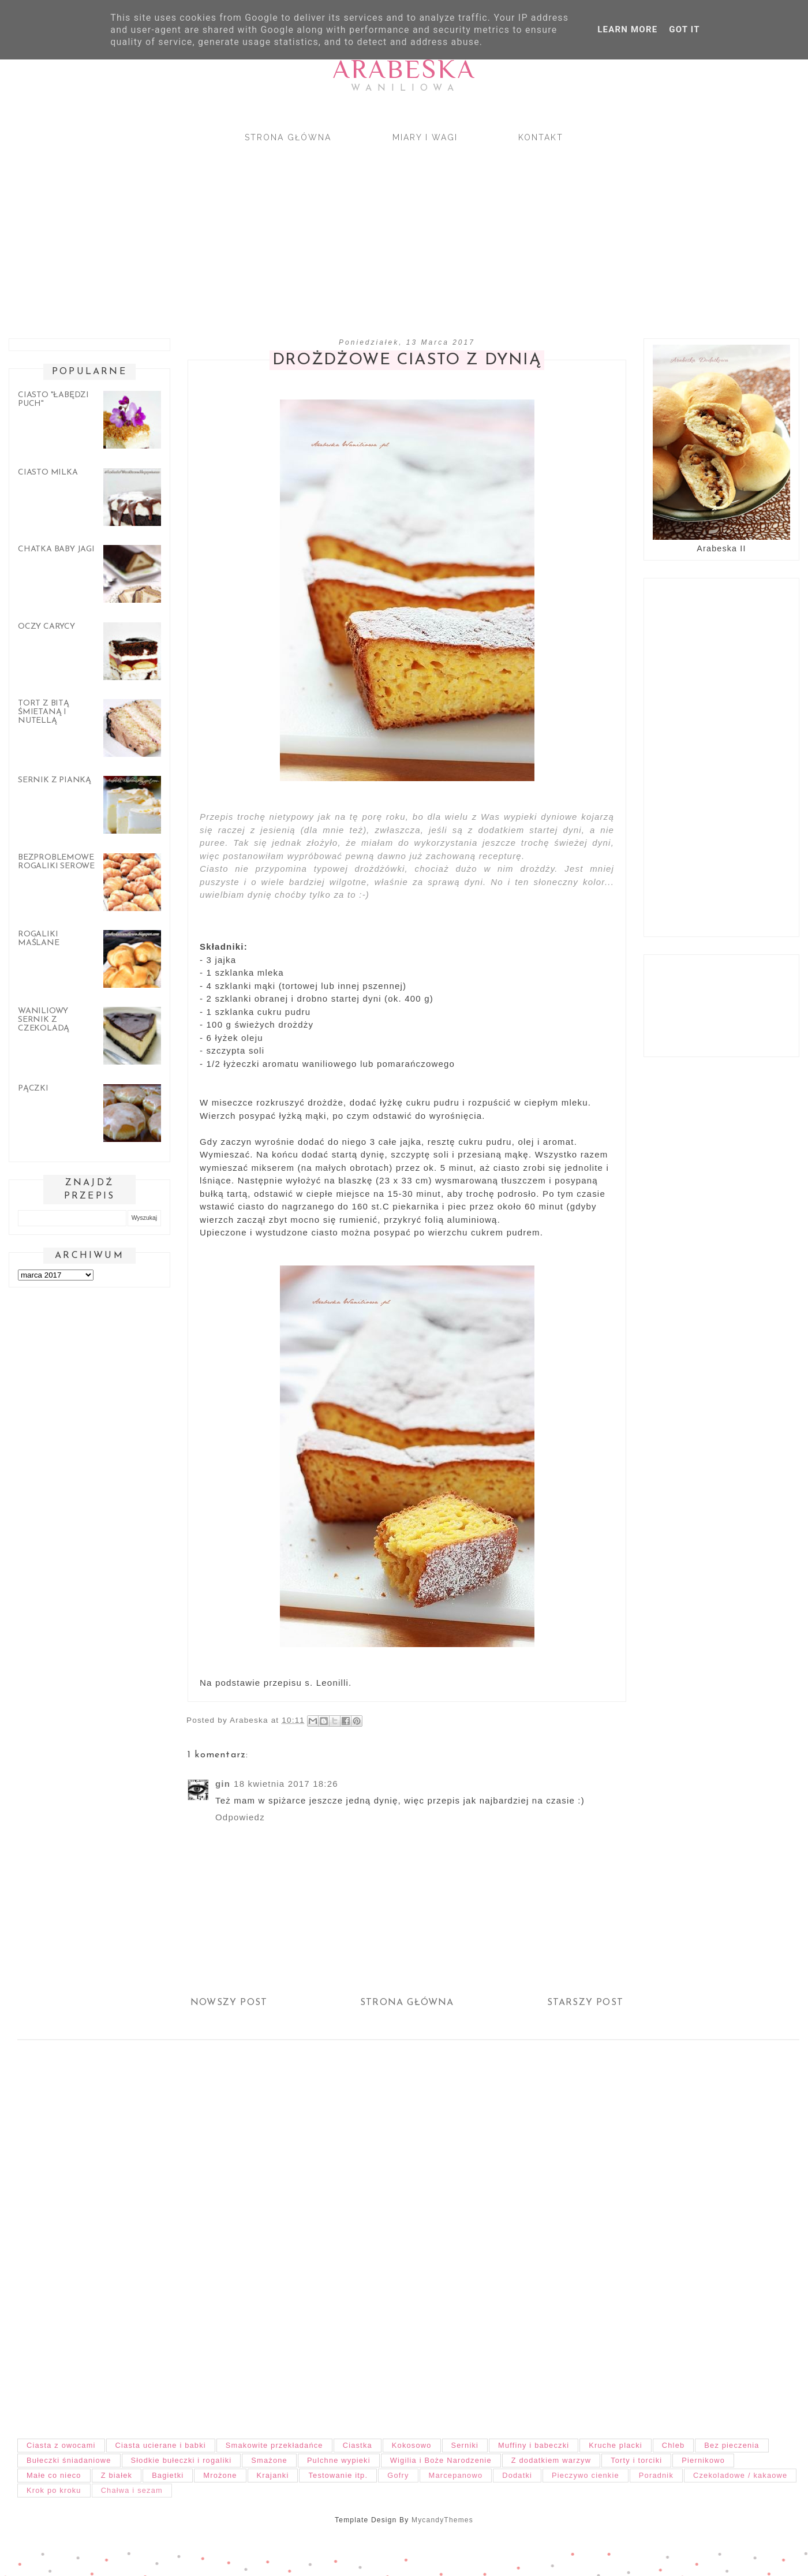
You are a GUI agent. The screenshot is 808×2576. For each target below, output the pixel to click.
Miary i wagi (425, 137)
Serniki (465, 2445)
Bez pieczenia (731, 2445)
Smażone (269, 2460)
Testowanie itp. (338, 2475)
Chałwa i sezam (132, 2490)
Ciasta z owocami (61, 2445)
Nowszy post (228, 2002)
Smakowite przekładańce (274, 2445)
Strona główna (288, 137)
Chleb (673, 2445)
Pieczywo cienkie (585, 2475)
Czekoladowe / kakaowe (740, 2475)
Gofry (398, 2475)
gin (222, 1784)
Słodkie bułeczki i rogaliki (181, 2460)
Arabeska (404, 69)
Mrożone (220, 2475)
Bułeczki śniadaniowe (69, 2460)
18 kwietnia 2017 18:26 (286, 1784)
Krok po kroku (54, 2490)
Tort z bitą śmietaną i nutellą (43, 712)
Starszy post (585, 2002)
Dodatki (517, 2475)
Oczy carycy (46, 626)
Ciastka (357, 2445)
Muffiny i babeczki (533, 2445)
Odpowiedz (240, 1817)
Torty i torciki (636, 2460)
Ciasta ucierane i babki (160, 2445)
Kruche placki (615, 2445)
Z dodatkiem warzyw (551, 2460)
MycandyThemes (442, 2520)
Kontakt (540, 137)
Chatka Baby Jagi (56, 549)
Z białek (116, 2475)
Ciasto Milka (48, 472)
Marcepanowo (456, 2475)
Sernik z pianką (54, 780)
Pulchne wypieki (339, 2460)
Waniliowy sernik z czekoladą (43, 1020)
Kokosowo (412, 2445)
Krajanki (273, 2475)
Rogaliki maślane (38, 938)
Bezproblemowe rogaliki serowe (56, 862)
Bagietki (168, 2475)
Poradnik (656, 2475)
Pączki (33, 1088)
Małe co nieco (54, 2475)
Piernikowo (703, 2460)
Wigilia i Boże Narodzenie (441, 2460)
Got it (684, 29)
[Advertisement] (346, 230)
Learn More (627, 29)
